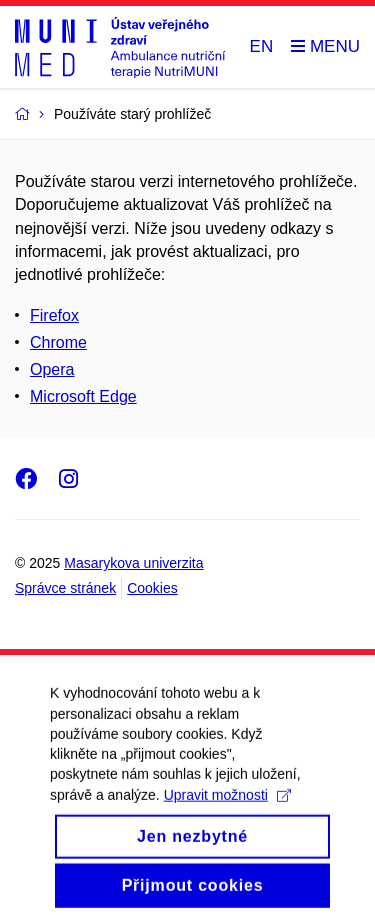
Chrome (58, 342)
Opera (52, 369)
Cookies (152, 588)
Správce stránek (65, 588)
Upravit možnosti (227, 808)
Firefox (54, 315)
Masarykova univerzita (133, 563)
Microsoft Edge (83, 396)
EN (262, 46)
